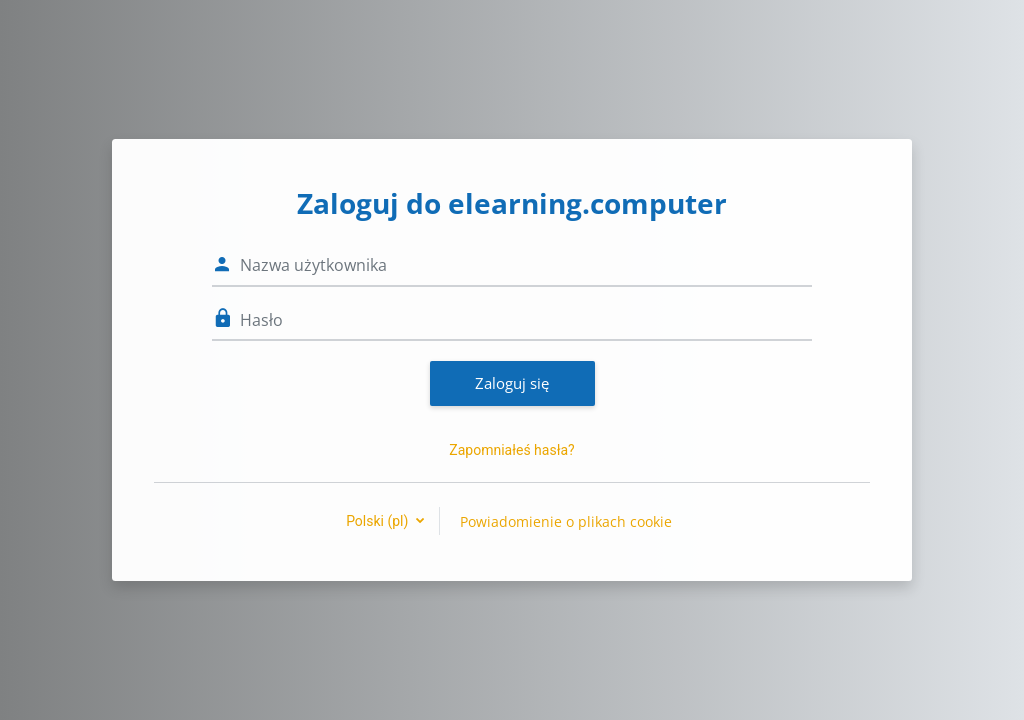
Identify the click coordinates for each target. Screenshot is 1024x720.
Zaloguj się (512, 383)
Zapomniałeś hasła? (511, 450)
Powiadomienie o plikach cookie (566, 521)
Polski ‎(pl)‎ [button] (379, 521)
